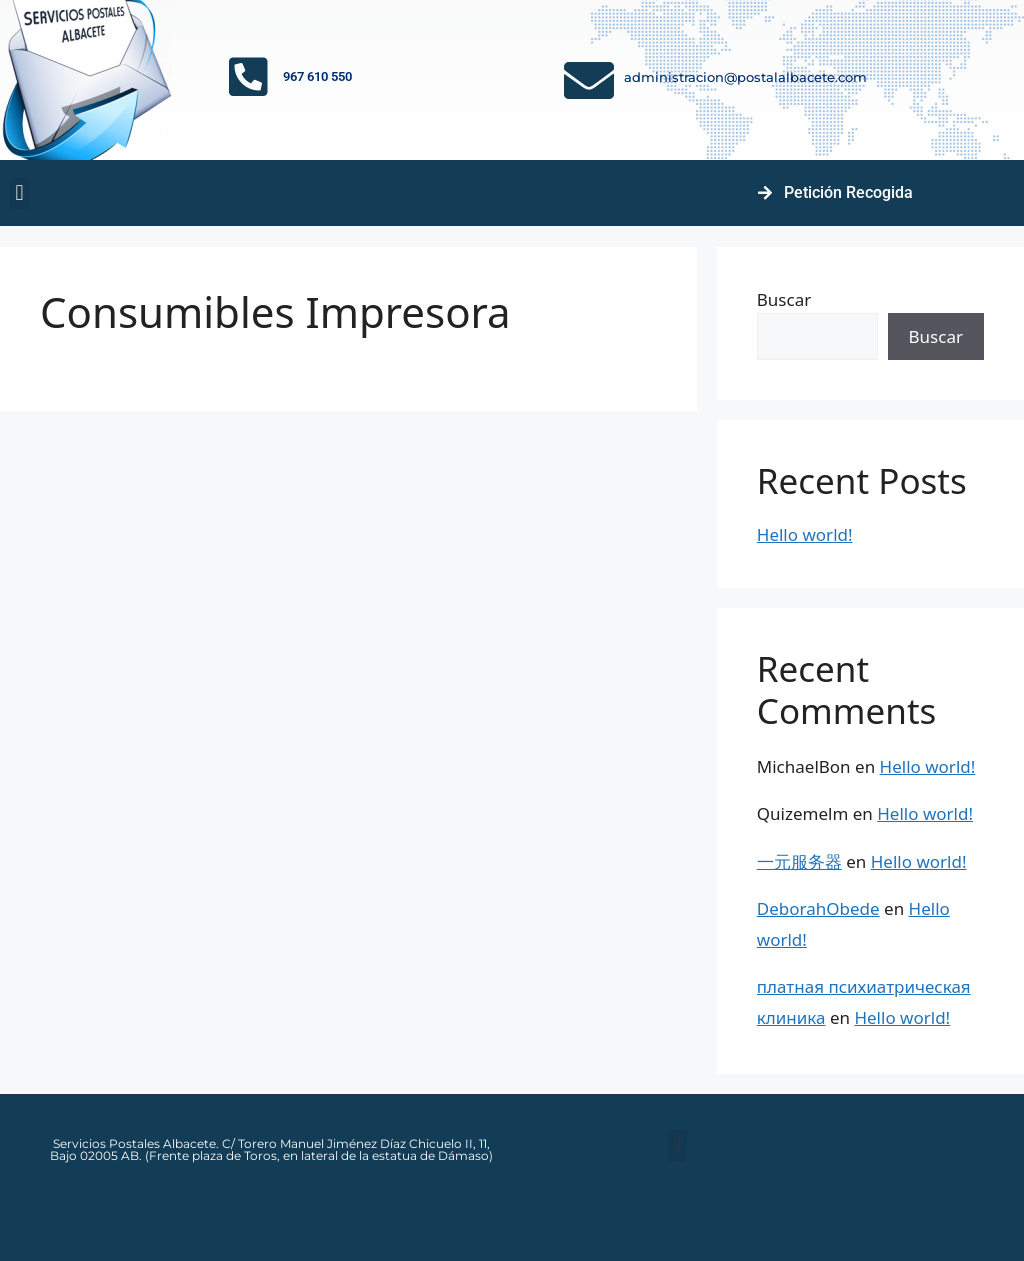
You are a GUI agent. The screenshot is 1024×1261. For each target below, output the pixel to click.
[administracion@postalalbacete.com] (589, 80)
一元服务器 (799, 861)
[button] (19, 193)
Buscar (784, 299)
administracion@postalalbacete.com (745, 77)
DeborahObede (818, 908)
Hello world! (805, 534)
